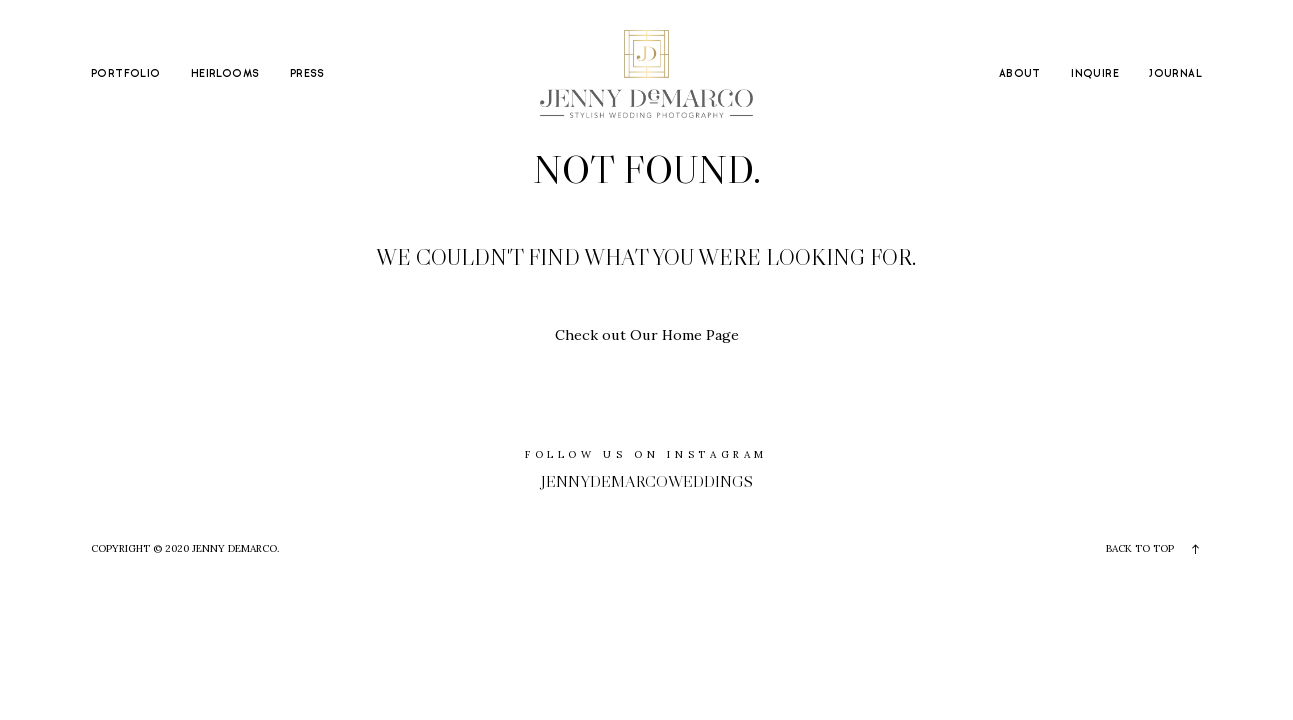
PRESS (307, 74)
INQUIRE (1095, 74)
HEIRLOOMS (225, 74)
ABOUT (1020, 74)
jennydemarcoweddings (647, 481)
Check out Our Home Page (647, 335)
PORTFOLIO (126, 74)
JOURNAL (1175, 74)
